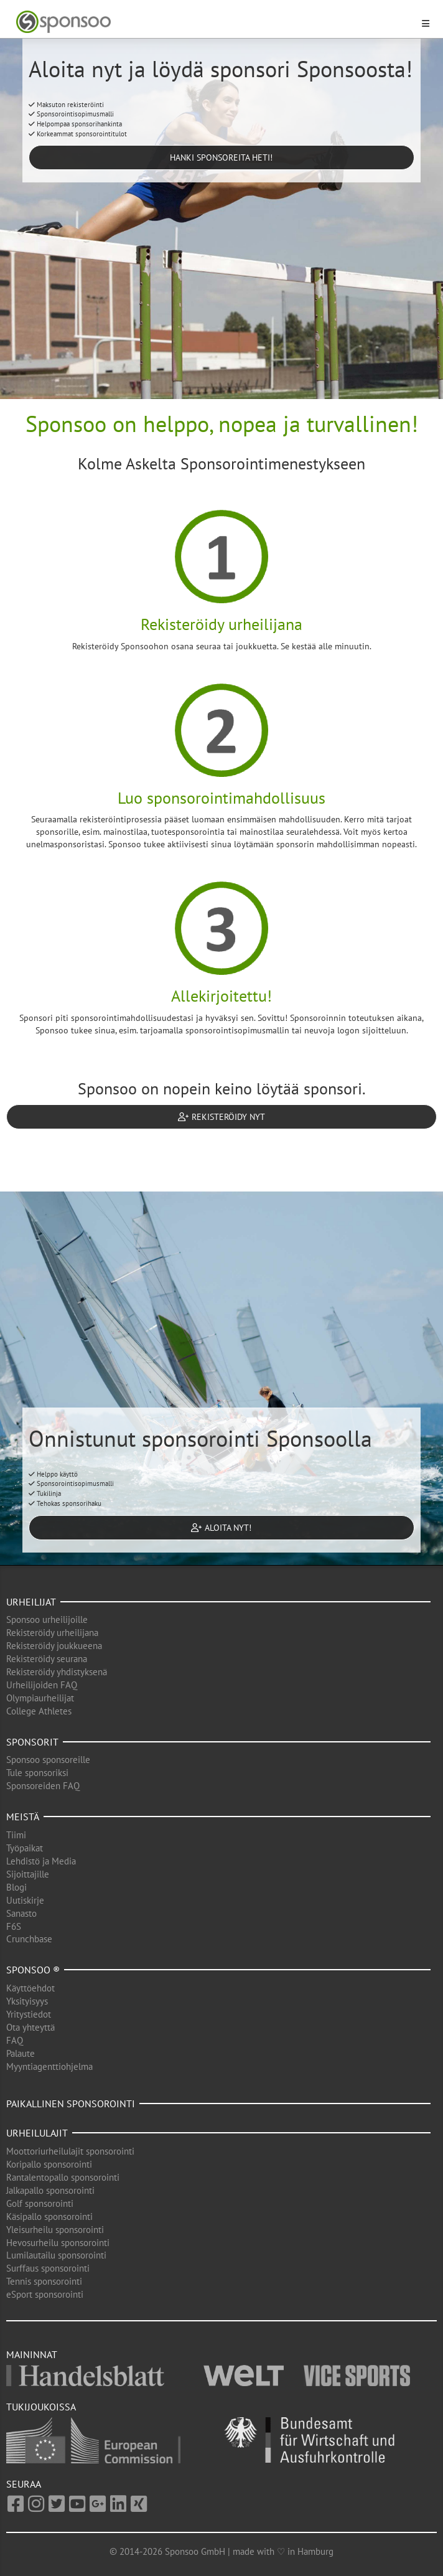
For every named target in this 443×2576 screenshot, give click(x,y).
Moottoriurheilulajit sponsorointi (70, 2151)
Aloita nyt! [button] (221, 1527)
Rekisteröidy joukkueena (54, 1646)
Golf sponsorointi (39, 2203)
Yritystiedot (28, 2014)
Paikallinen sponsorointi (70, 2103)
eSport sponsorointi (44, 2294)
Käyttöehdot (30, 1988)
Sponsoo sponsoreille (48, 1759)
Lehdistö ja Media (41, 1861)
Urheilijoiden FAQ (41, 1685)
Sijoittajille (27, 1874)
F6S (13, 1926)
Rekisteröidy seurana (46, 1659)
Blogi (16, 1887)
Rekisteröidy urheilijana (52, 1632)
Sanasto (21, 1913)
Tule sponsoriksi (37, 1773)
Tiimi (16, 1835)
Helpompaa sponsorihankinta (75, 124)
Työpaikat (24, 1848)
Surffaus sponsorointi (48, 2268)
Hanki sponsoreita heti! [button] (221, 157)
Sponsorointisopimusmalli (71, 114)
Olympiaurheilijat (40, 1698)
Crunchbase (29, 1939)
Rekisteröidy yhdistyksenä (56, 1672)
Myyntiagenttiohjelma (49, 2066)
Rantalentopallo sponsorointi (62, 2177)
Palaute (20, 2053)
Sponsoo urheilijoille (47, 1619)
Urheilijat (31, 1602)
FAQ (14, 2040)
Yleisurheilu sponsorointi (55, 2229)
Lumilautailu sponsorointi (56, 2255)
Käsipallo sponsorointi (49, 2216)
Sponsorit (32, 1742)
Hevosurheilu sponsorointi (58, 2243)
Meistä (22, 1816)
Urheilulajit (37, 2133)
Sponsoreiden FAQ (43, 1786)
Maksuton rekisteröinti (66, 104)
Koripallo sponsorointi (49, 2164)
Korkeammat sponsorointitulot (78, 133)
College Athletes (39, 1711)
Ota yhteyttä (30, 2027)
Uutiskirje (25, 1900)
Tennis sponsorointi (44, 2281)
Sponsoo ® (33, 1969)
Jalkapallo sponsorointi (50, 2190)
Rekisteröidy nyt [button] (221, 1116)
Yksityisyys (27, 2001)
